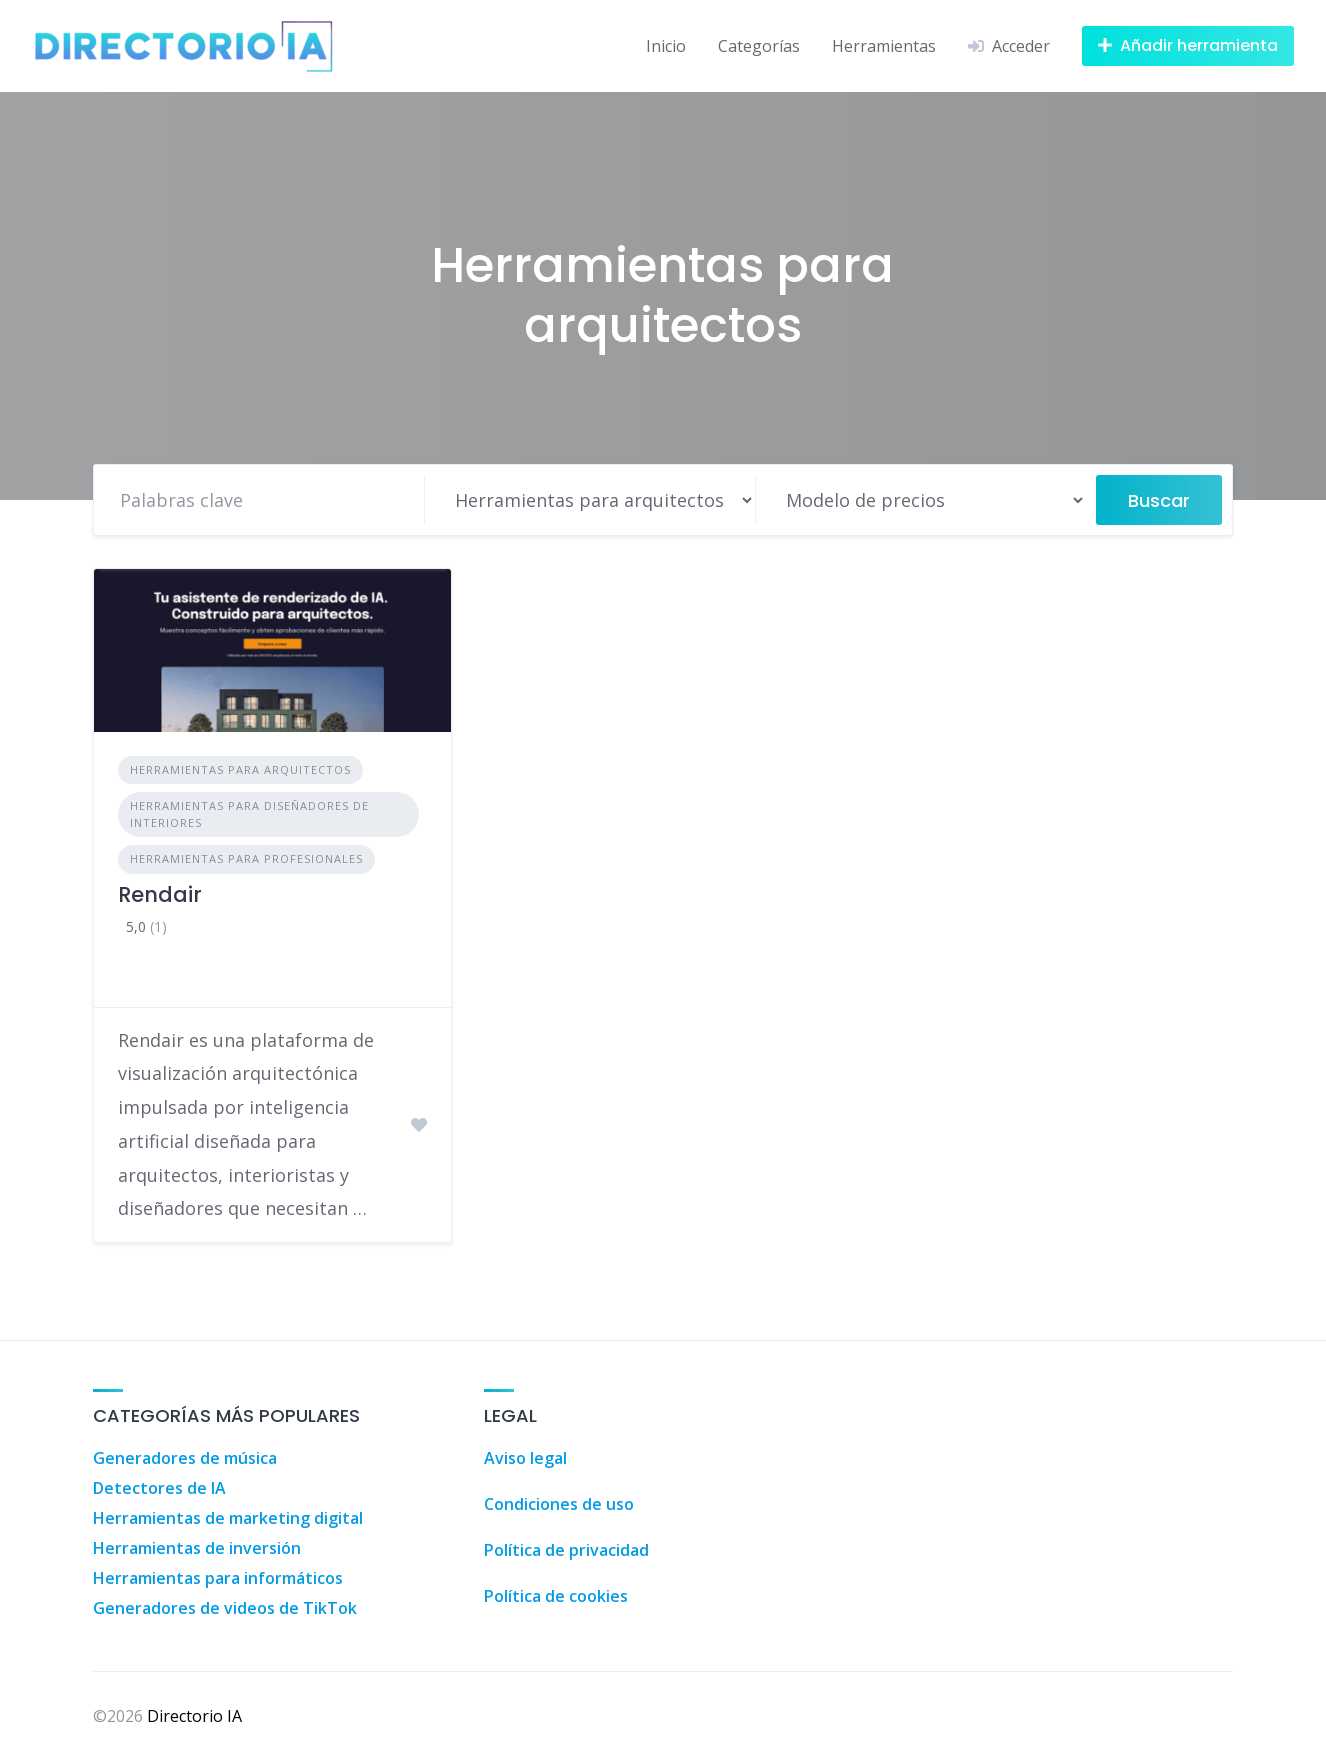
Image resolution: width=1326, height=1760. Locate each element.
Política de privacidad (566, 1550)
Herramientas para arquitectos (240, 769)
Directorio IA (194, 1716)
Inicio (666, 46)
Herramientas (884, 46)
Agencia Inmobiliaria (884, 1401)
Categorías (759, 46)
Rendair (160, 894)
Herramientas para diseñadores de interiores (249, 814)
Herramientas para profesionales (246, 858)
